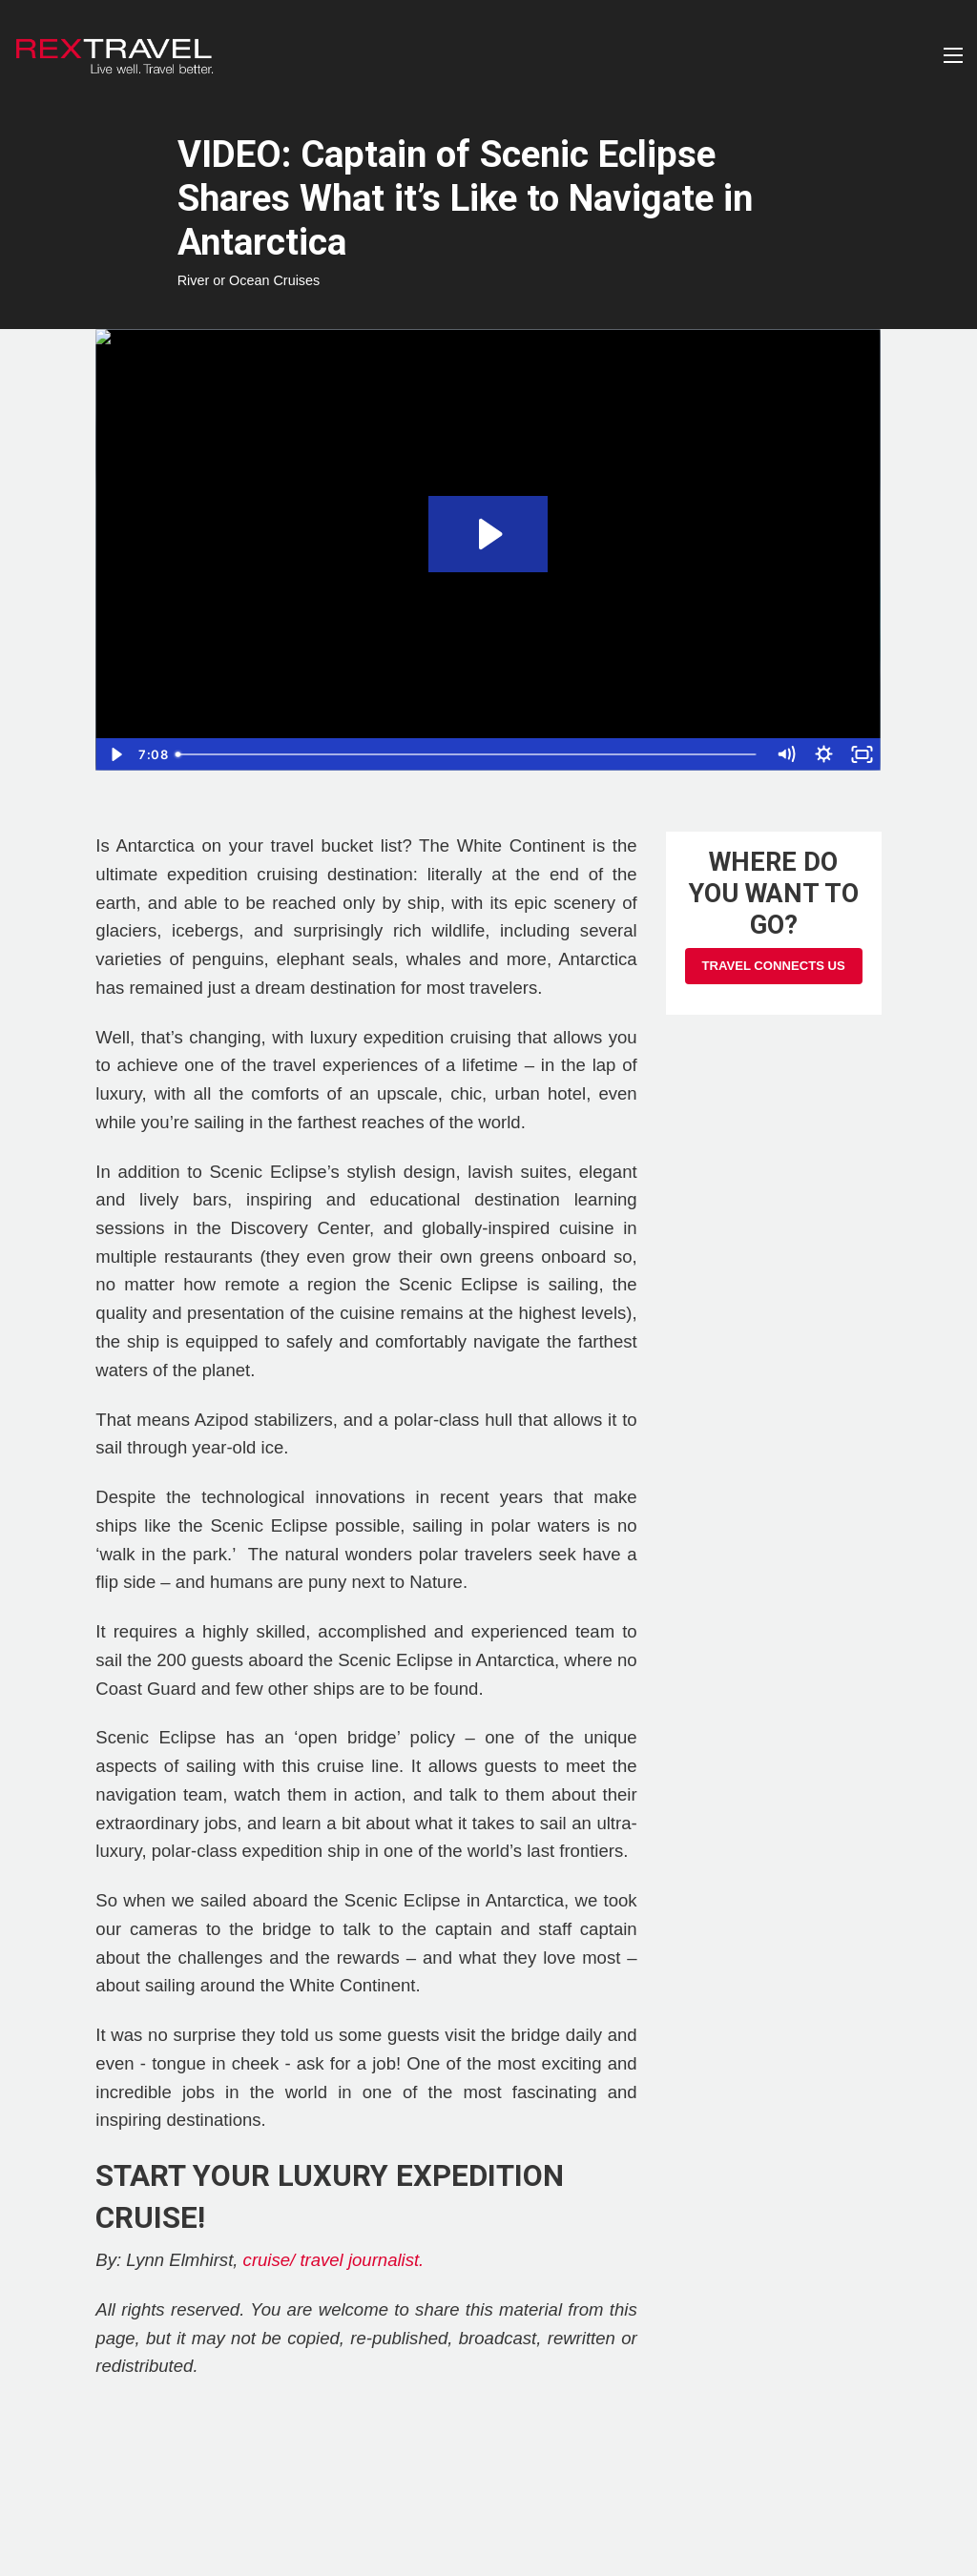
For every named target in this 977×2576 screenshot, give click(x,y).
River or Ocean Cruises (249, 280)
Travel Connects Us (773, 965)
